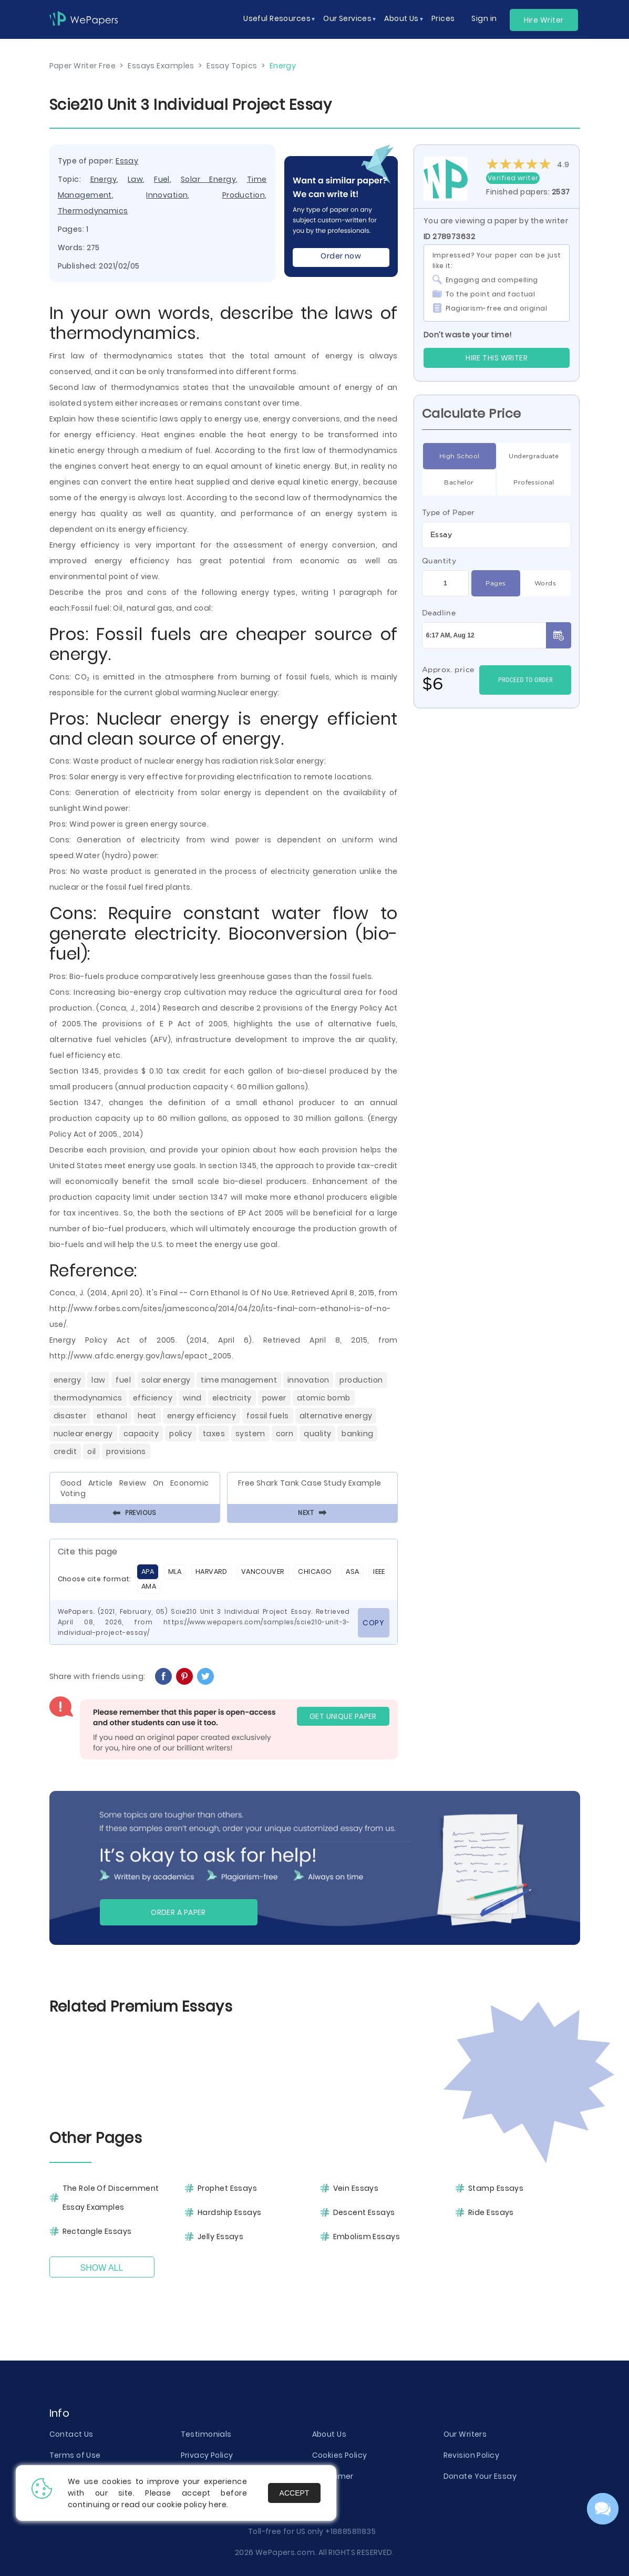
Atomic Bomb (323, 1398)
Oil (91, 1451)
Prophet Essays (227, 2188)
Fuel (162, 179)
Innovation (167, 195)
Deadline (439, 613)
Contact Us (71, 2434)
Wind (192, 1398)
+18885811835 (350, 2531)
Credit (65, 1451)
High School (459, 456)
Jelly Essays (220, 2236)
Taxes (214, 1433)
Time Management (239, 1380)
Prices (443, 18)
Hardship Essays (230, 2212)
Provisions (126, 1451)
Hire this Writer (497, 358)
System (250, 1433)
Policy (180, 1433)
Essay (127, 161)
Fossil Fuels (267, 1415)
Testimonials (206, 2434)
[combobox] (497, 535)
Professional (533, 482)
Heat (147, 1415)
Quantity (439, 561)
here (217, 2504)
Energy (103, 179)
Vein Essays (356, 2188)
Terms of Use (75, 2455)
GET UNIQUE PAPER (343, 1716)
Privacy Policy (207, 2455)
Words (545, 583)
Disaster (70, 1415)
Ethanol (112, 1415)
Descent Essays (364, 2212)
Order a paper (178, 1912)
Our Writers (465, 2434)
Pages (496, 583)
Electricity (232, 1398)
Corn (285, 1433)
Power (274, 1398)
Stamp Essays (495, 2188)
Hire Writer (544, 20)
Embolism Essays (366, 2236)
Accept (295, 2493)
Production (243, 195)
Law (135, 179)
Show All (101, 2267)
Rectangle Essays (97, 2231)
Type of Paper (448, 512)
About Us (329, 2434)
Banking (357, 1433)
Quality (317, 1433)
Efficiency (152, 1398)
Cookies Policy (339, 2455)
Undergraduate (534, 456)
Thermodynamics (93, 210)
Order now (341, 256)
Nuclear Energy (83, 1433)
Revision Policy (472, 2455)
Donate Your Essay (480, 2476)
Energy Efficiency (201, 1415)
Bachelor (459, 482)
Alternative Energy (336, 1415)
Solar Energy (208, 179)
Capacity (141, 1433)
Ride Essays (491, 2212)
